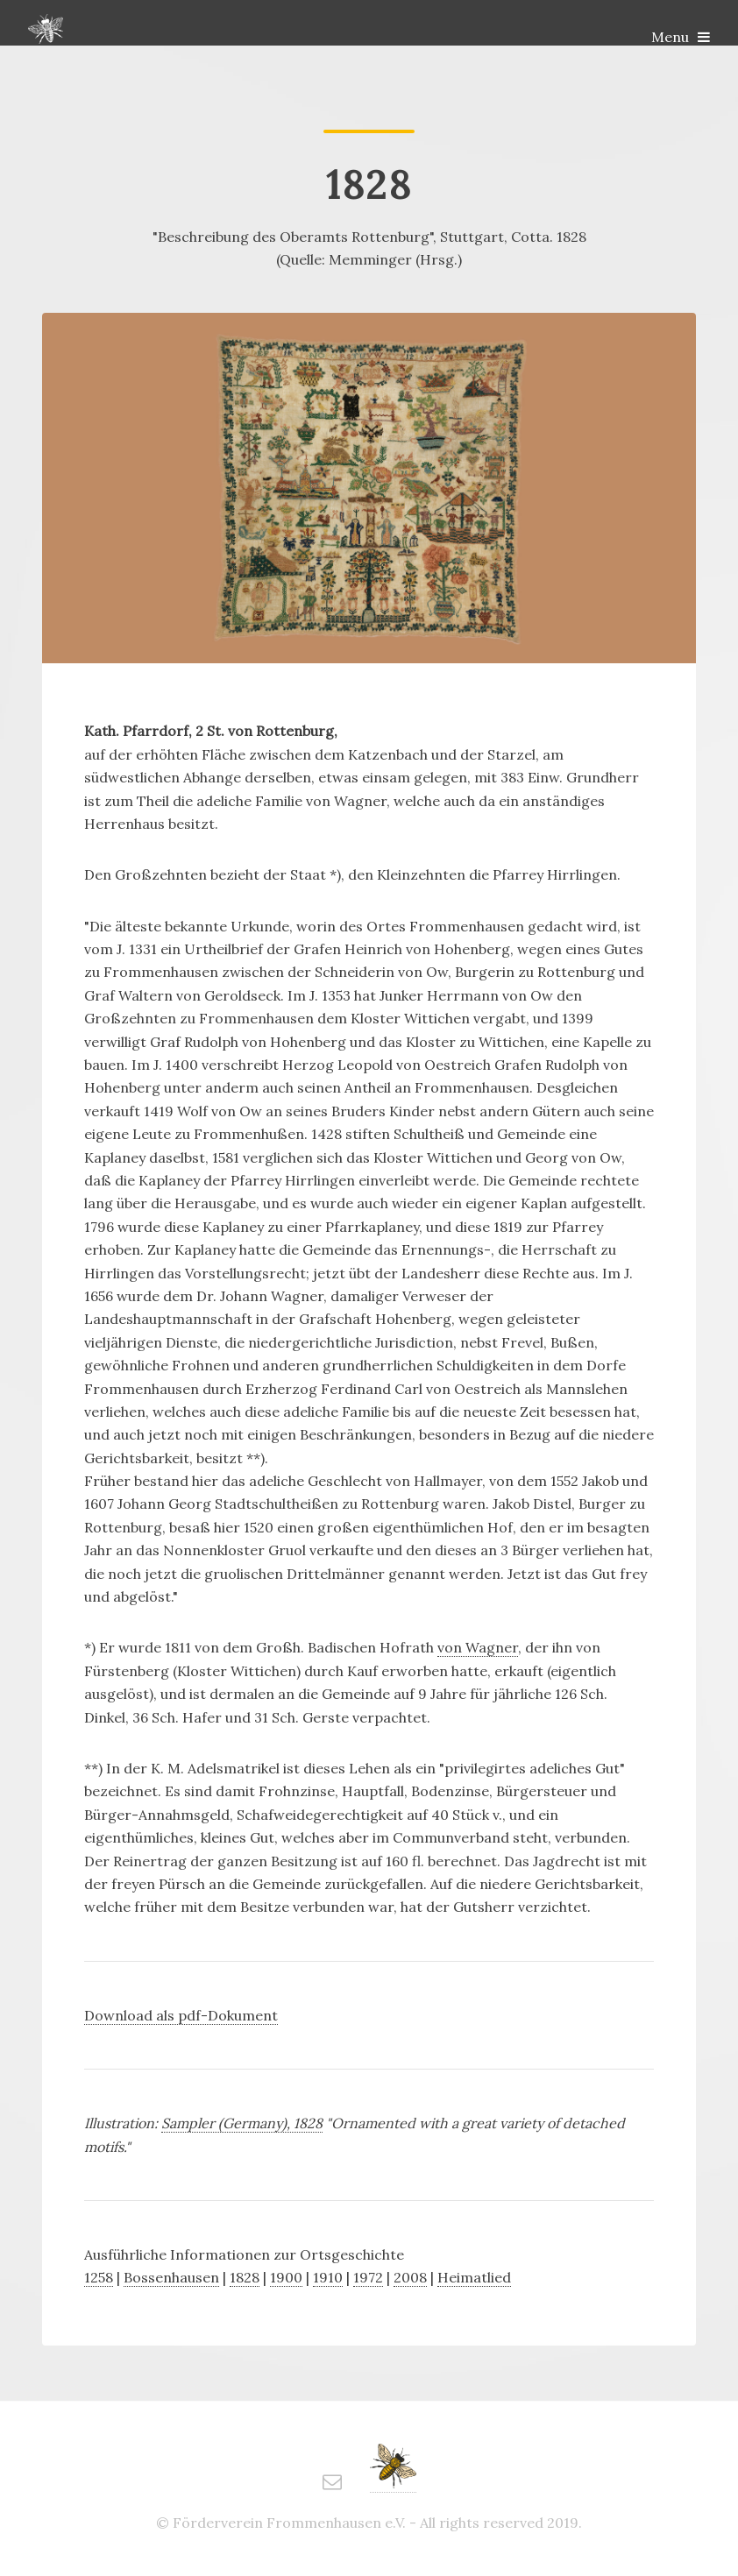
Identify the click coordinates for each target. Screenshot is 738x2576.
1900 (286, 2277)
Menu (670, 37)
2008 (410, 2277)
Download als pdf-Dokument (181, 2015)
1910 (328, 2277)
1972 (368, 2277)
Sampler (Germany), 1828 (242, 2123)
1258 (98, 2277)
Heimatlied (474, 2277)
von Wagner (477, 1647)
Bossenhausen (171, 2277)
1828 (244, 2277)
